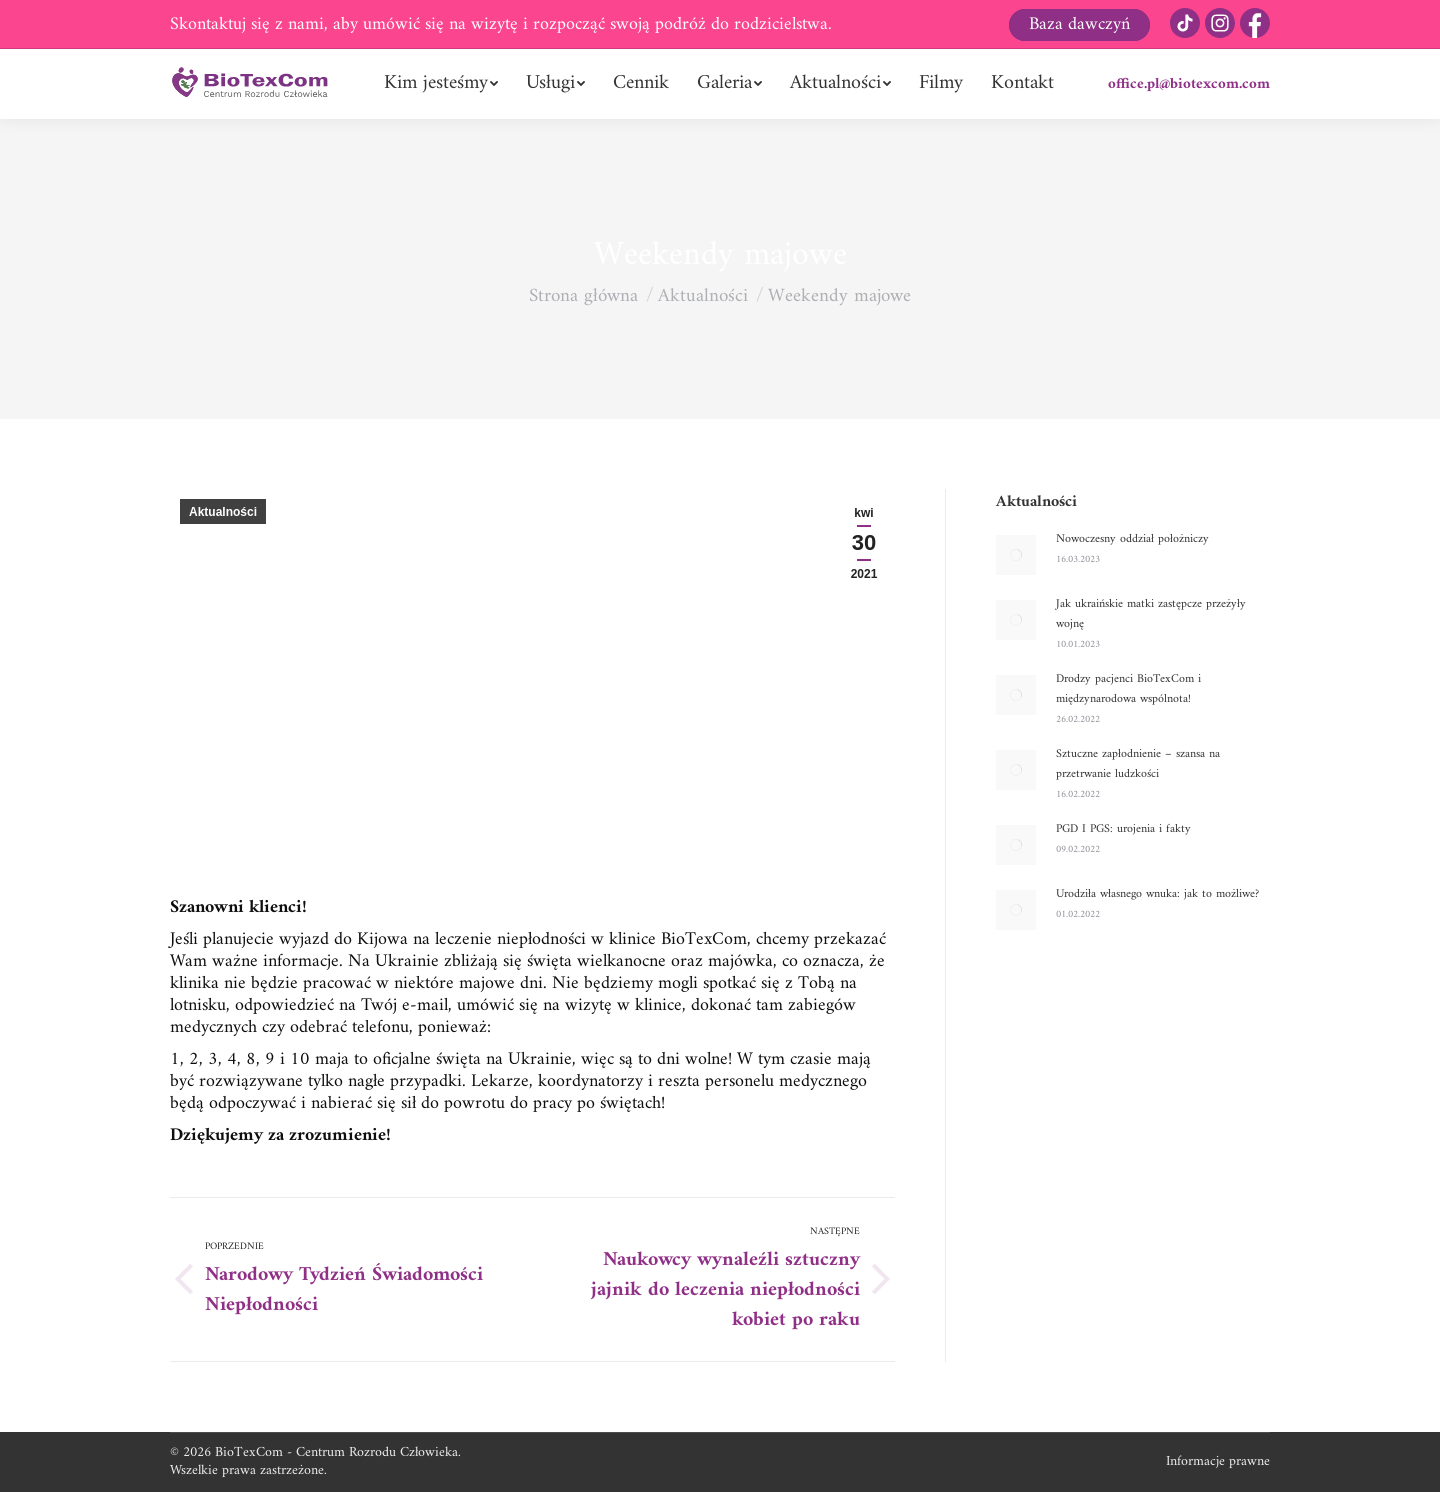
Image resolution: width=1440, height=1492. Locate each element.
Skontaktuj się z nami (247, 24)
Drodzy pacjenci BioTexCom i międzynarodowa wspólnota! (1128, 690)
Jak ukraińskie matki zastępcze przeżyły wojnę (1151, 615)
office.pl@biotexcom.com (1189, 84)
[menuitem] (441, 84)
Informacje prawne (1218, 1461)
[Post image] (1016, 555)
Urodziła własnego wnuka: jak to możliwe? (1157, 895)
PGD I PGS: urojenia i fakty (1123, 830)
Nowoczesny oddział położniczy (1132, 540)
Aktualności (223, 512)
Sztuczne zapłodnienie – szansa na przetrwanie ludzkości (1138, 765)
